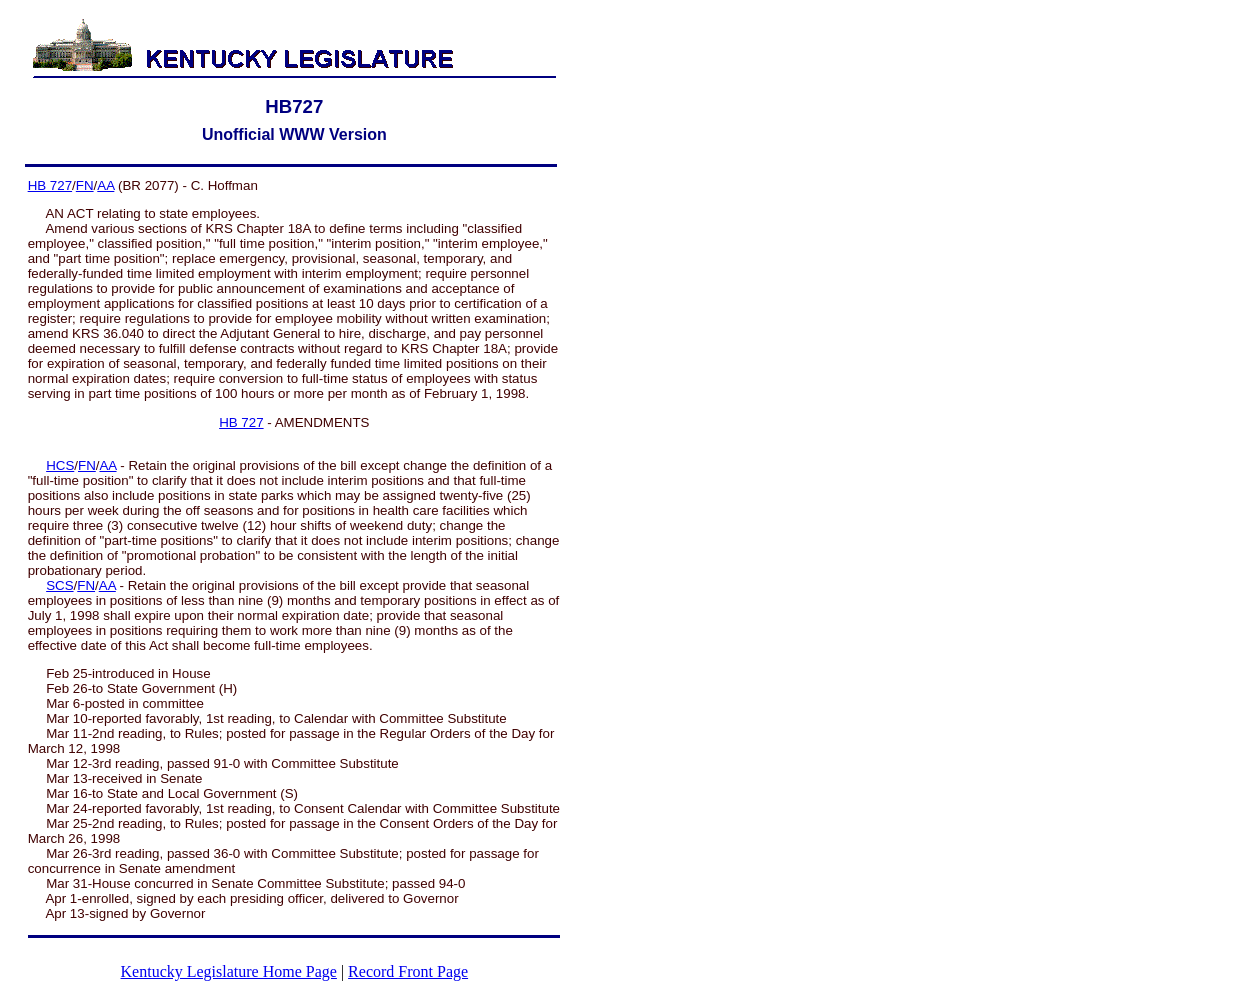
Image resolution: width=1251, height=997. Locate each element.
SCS (59, 585)
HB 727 (50, 185)
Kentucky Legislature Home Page (229, 971)
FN (85, 185)
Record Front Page (408, 971)
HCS (60, 465)
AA (105, 185)
